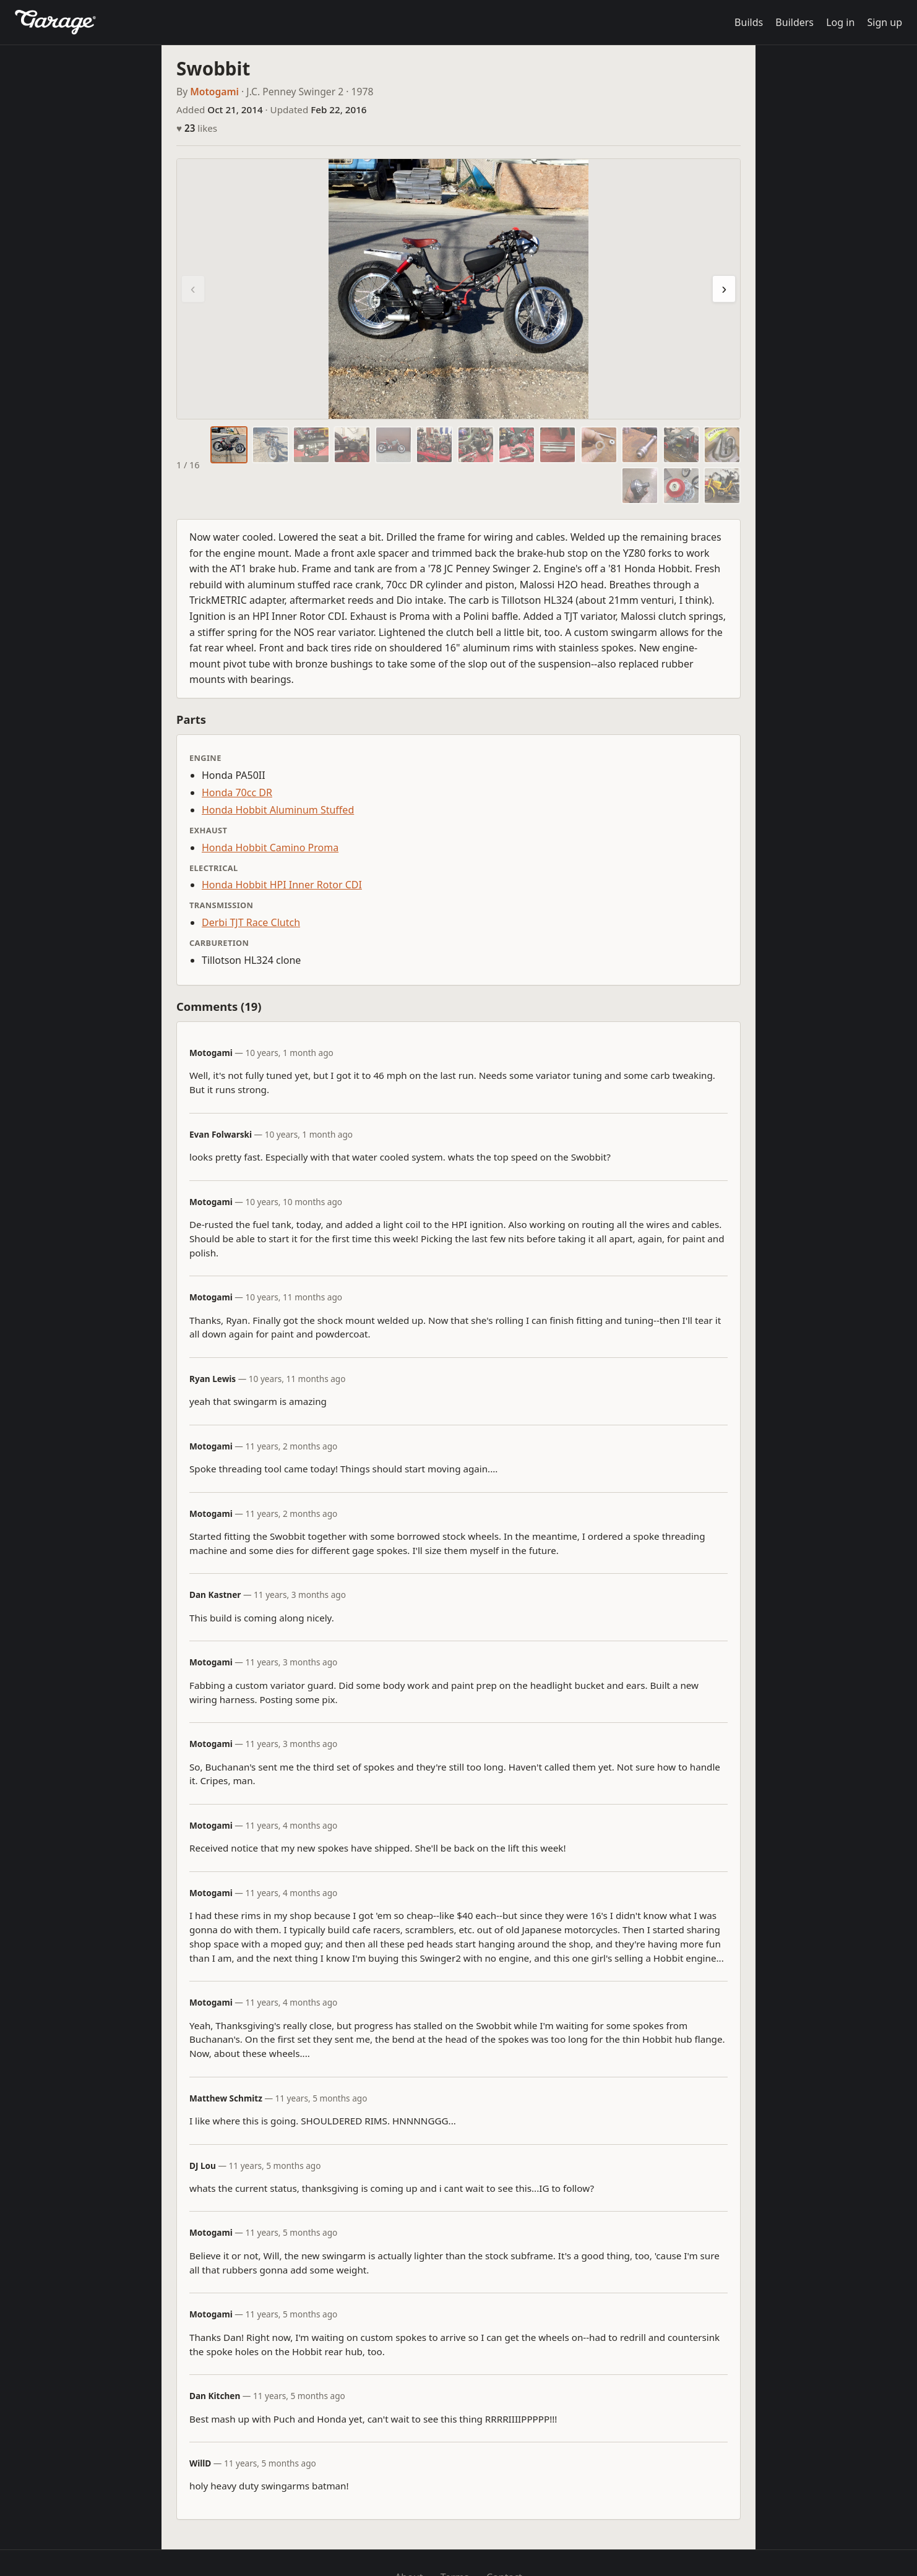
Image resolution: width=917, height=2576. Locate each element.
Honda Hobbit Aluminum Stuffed (278, 810)
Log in (840, 22)
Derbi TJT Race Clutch (251, 922)
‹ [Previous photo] (193, 288)
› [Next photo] (723, 288)
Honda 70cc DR (237, 792)
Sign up (884, 22)
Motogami (214, 91)
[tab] (229, 444)
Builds (748, 22)
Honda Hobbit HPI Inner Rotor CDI (282, 884)
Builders (794, 22)
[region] (458, 288)
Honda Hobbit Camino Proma (270, 847)
